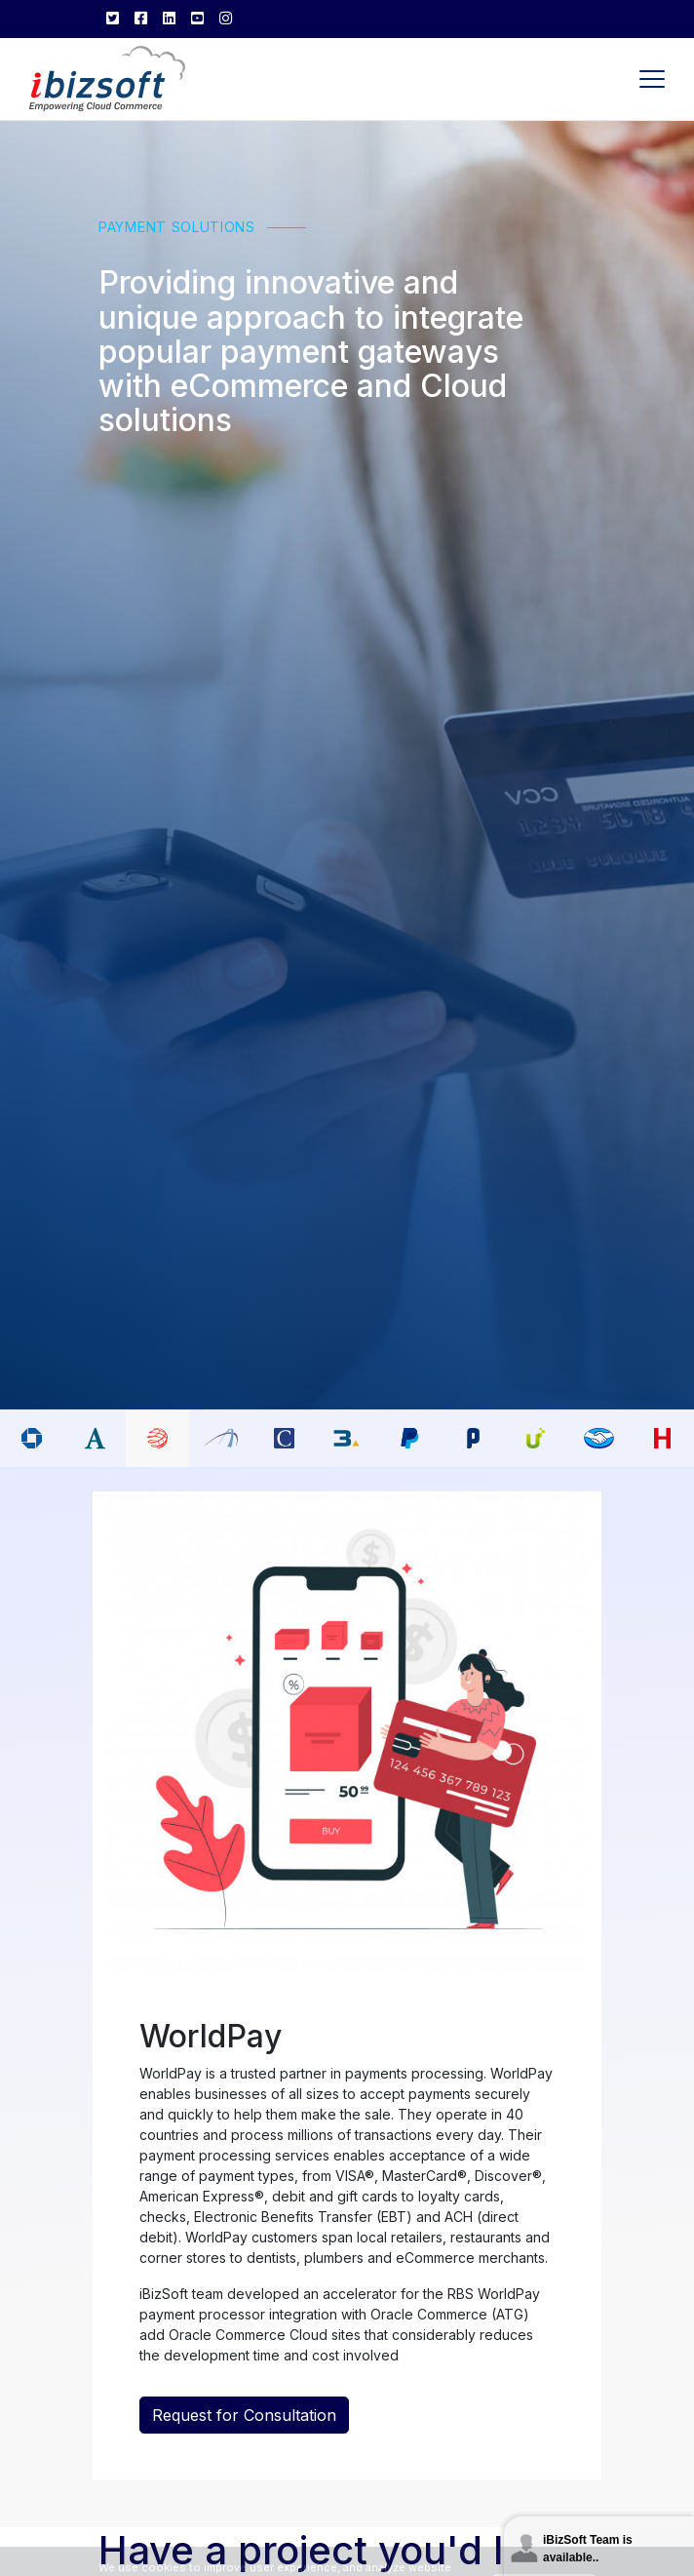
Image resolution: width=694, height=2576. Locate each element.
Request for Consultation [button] (244, 2417)
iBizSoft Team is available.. (588, 2548)
